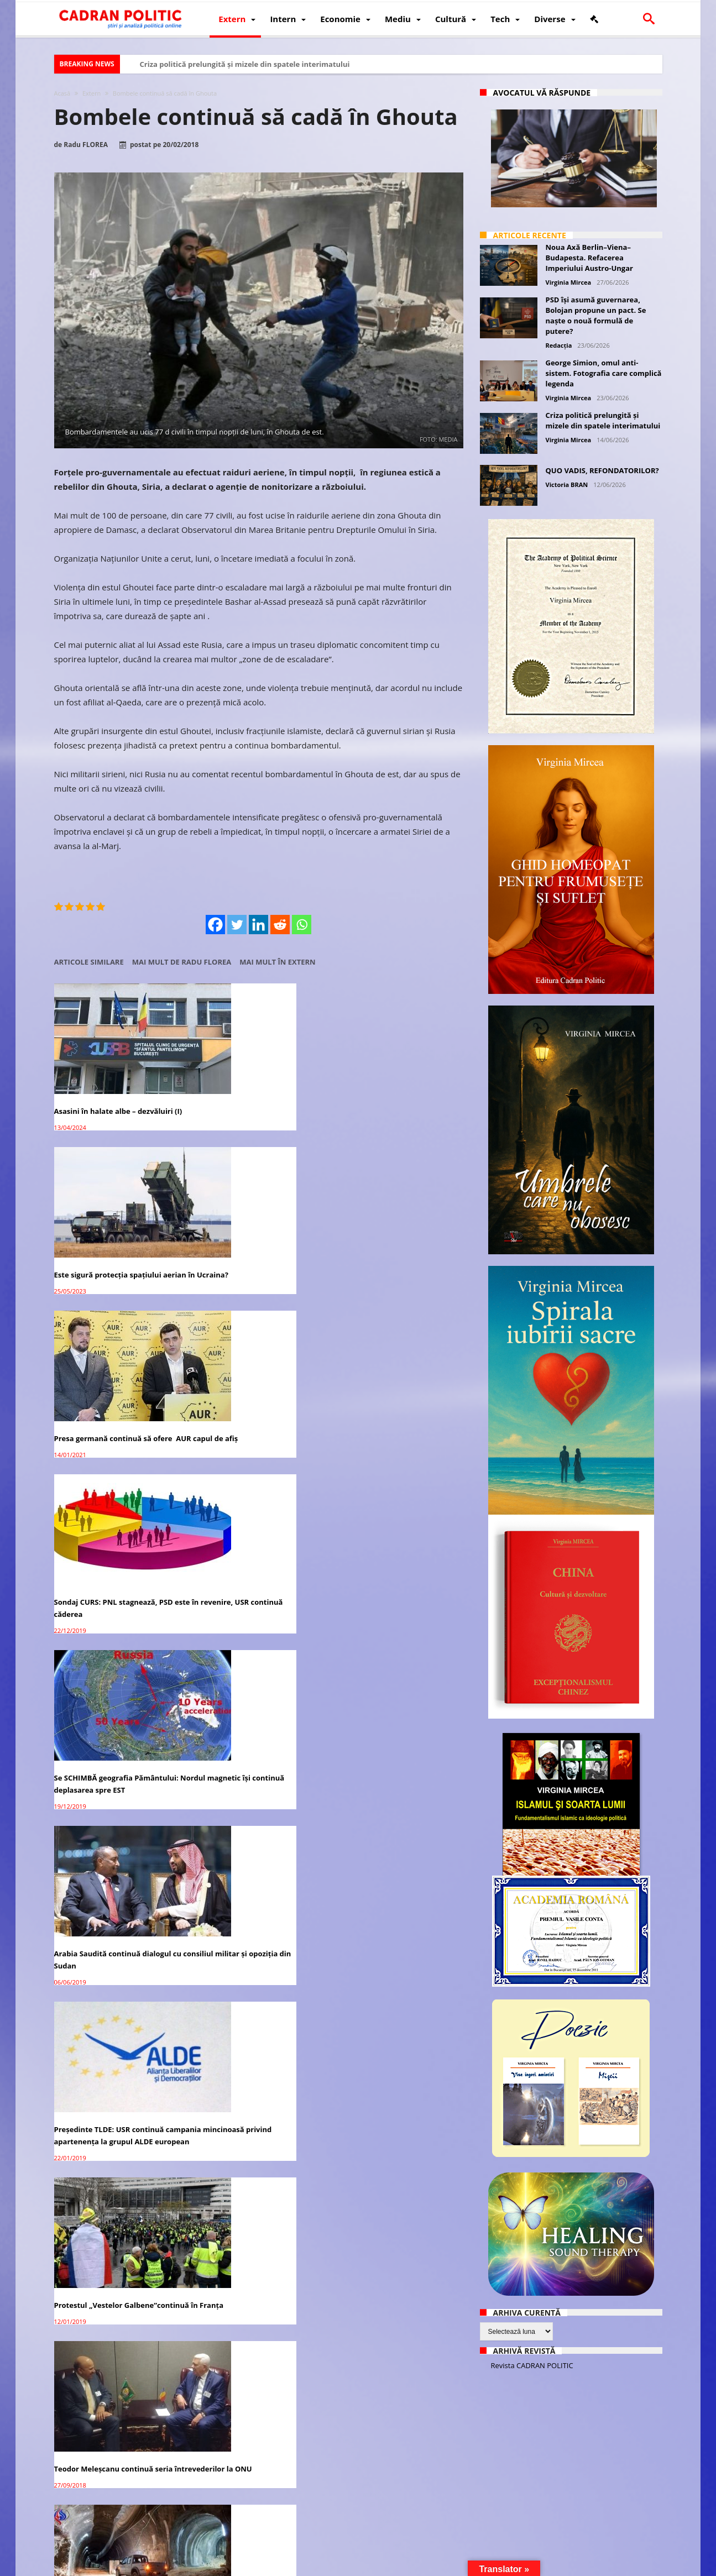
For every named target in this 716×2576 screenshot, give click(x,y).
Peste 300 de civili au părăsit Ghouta (244, 2004)
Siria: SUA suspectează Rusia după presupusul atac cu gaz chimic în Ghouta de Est (255, 2451)
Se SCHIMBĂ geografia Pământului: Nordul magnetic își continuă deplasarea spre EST (256, 1239)
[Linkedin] (258, 924)
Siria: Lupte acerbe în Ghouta (386, 1998)
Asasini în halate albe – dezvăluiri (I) (118, 1081)
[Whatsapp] (301, 924)
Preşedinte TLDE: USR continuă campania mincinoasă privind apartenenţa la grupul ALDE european (109, 1403)
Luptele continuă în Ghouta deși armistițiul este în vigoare (111, 2299)
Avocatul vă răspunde (542, 92)
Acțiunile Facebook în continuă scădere (389, 1712)
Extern (91, 93)
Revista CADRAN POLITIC (532, 2365)
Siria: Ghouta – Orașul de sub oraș (114, 1555)
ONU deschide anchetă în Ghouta (113, 2144)
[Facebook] (215, 924)
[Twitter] (237, 924)
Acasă (62, 93)
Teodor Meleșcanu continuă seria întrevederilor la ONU (393, 1391)
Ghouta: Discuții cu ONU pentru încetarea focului (390, 1858)
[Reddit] (280, 924)
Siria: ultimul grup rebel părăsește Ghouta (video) (255, 1567)
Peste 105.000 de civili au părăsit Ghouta (252, 1712)
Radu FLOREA (86, 144)
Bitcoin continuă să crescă (380, 2439)
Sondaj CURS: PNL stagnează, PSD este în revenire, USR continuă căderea (113, 1239)
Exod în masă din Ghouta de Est (110, 1998)
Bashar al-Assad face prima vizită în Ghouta (117, 1858)
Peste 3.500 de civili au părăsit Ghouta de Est (247, 1858)
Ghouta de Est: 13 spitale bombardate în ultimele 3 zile (386, 2296)
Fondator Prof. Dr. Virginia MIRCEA (355, 2566)
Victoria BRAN (567, 484)
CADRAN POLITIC (127, 2566)
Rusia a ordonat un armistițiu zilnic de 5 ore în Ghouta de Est (257, 2296)
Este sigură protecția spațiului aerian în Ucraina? (247, 1087)
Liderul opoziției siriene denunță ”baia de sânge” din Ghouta (112, 2445)
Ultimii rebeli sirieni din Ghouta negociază (390, 1561)
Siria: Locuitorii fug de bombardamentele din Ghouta (388, 2150)
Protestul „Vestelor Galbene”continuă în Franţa (243, 1391)
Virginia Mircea (569, 282)
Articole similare (89, 962)
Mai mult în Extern (277, 962)
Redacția (559, 345)
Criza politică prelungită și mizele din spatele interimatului (245, 64)
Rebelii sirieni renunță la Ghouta (112, 1706)
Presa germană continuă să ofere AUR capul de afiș (393, 1087)
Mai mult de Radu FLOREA (182, 962)
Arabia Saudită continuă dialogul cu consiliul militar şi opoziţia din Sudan (398, 1239)
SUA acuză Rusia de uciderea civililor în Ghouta (245, 2150)
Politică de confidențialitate (208, 2566)
